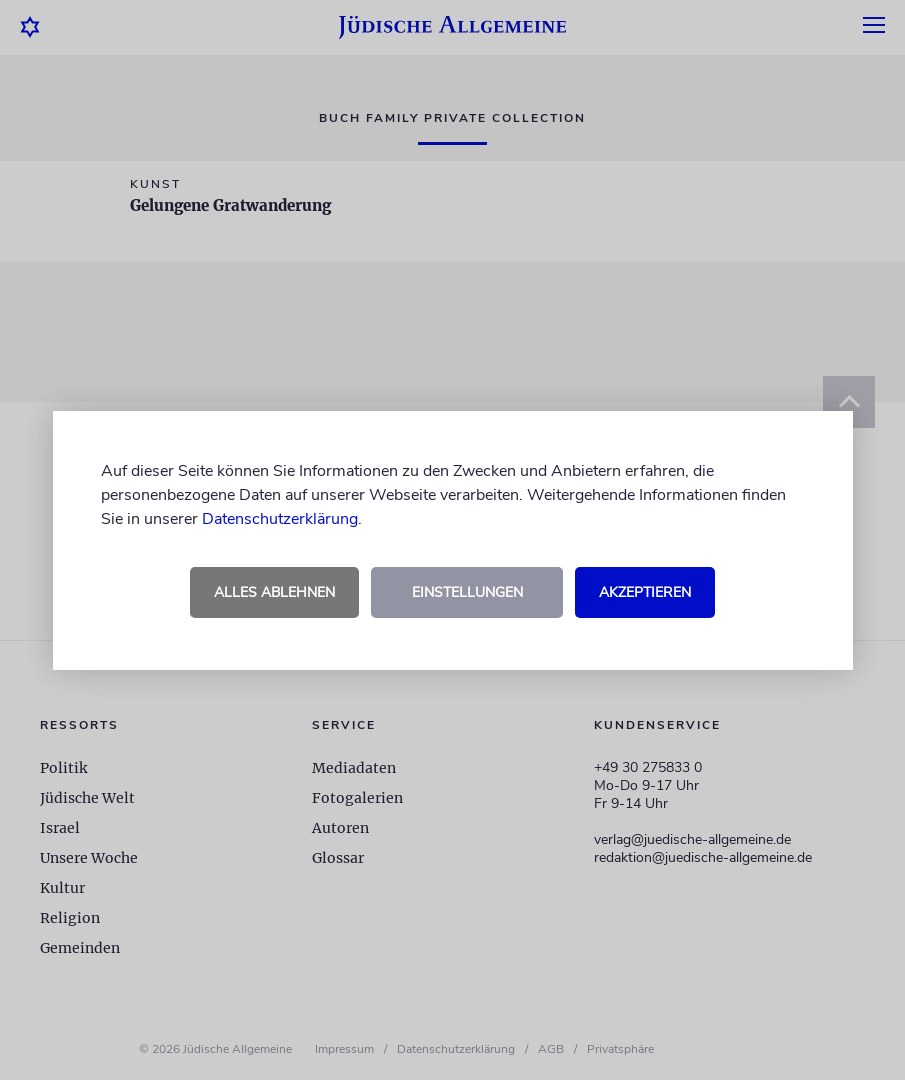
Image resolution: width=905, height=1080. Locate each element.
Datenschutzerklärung (280, 519)
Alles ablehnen (274, 592)
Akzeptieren (645, 592)
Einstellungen (467, 592)
